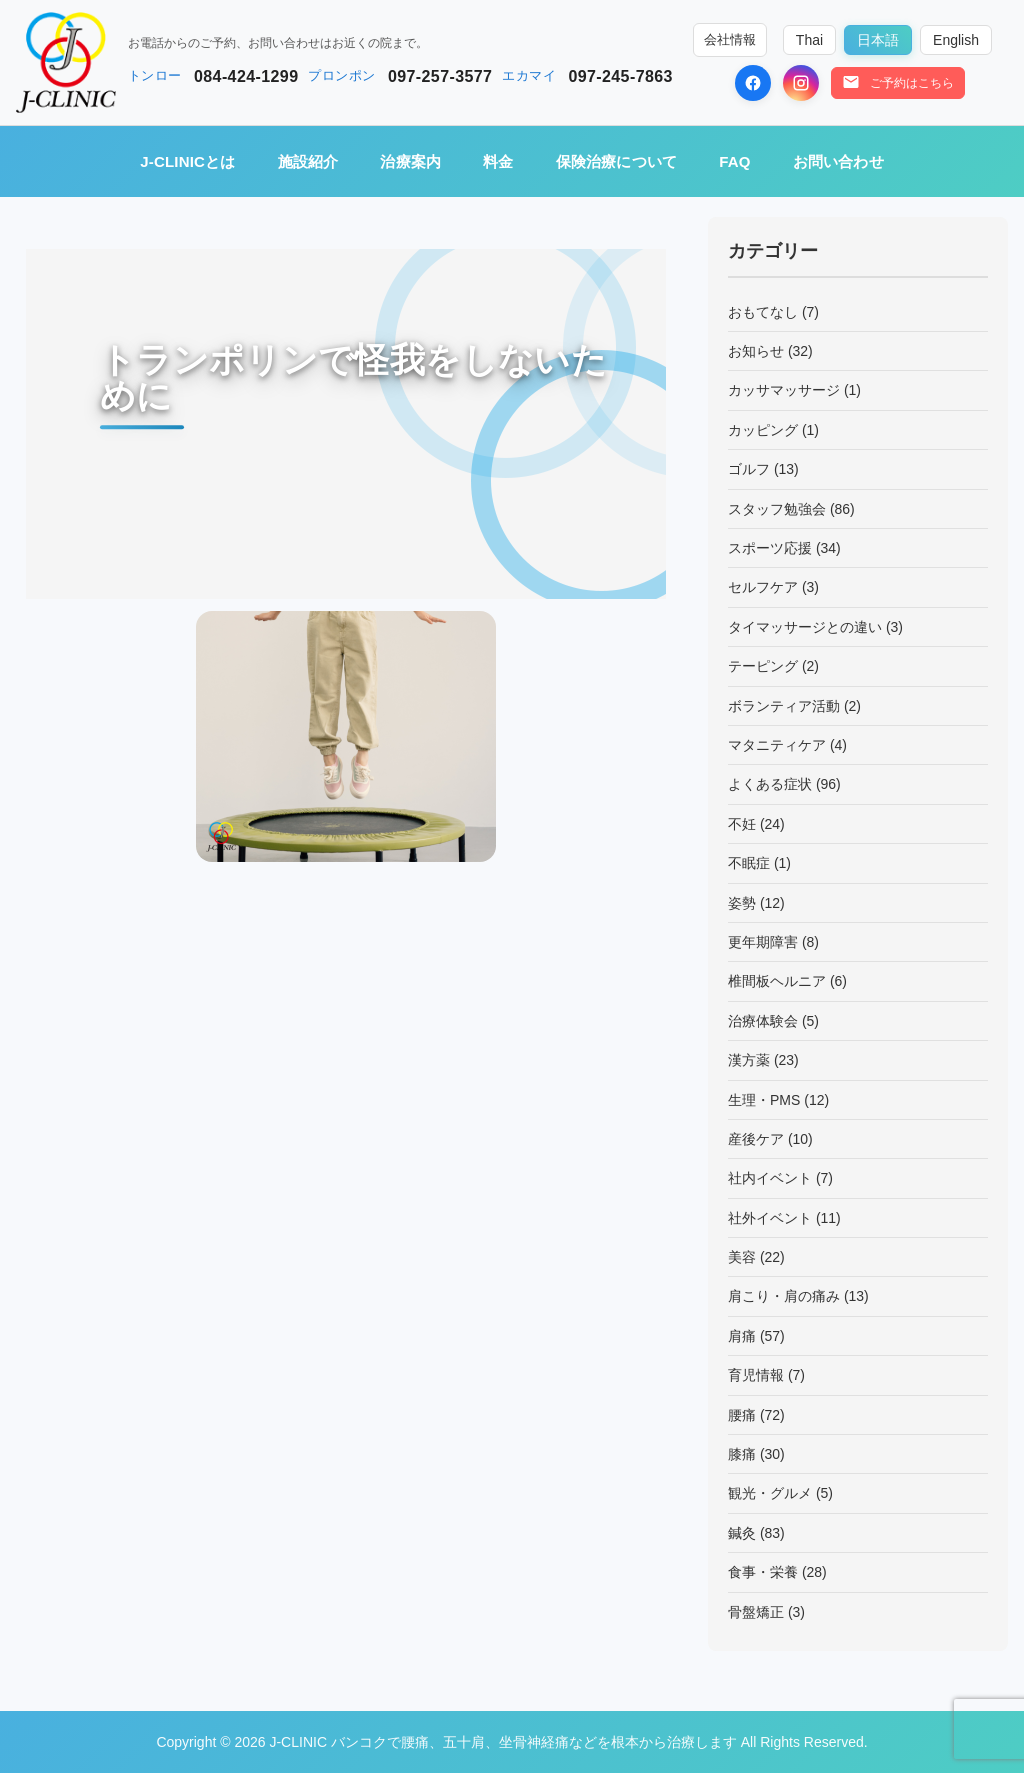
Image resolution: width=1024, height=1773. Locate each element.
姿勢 (742, 903)
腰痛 (742, 1415)
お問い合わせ (838, 161)
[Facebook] (753, 83)
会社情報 (730, 40)
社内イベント (770, 1178)
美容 (742, 1257)
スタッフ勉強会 (777, 509)
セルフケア (763, 587)
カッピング (763, 430)
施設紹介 (308, 161)
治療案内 (410, 161)
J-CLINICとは (187, 161)
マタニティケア (777, 745)
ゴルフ (749, 469)
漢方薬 (749, 1060)
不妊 (742, 824)
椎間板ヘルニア (777, 981)
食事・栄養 (763, 1572)
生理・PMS (764, 1100)
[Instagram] (801, 83)
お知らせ (756, 351)
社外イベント (770, 1218)
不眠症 (749, 863)
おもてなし (763, 312)
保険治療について (617, 161)
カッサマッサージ (784, 390)
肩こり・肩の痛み (784, 1296)
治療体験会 (763, 1021)
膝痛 (742, 1454)
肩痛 (742, 1336)
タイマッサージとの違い (805, 627)
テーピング (763, 666)
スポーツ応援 (770, 548)
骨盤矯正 (756, 1612)
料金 (498, 161)
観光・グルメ (770, 1493)
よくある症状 (770, 784)
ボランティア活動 (784, 706)
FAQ (734, 161)
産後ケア (756, 1139)
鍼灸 (742, 1533)
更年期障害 (763, 942)
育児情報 (756, 1375)
